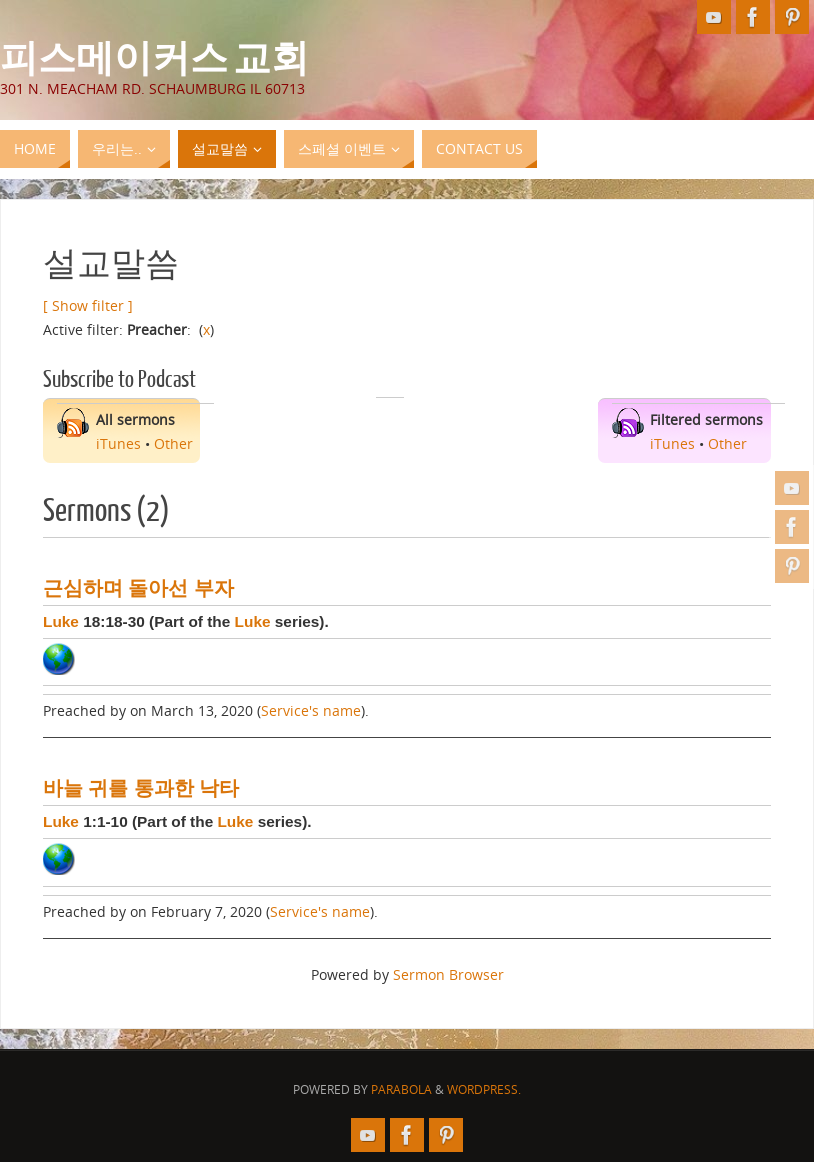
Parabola (401, 1089)
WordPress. (484, 1089)
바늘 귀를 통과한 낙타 (141, 788)
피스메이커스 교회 (154, 56)
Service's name (311, 710)
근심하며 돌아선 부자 (138, 588)
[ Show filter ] (88, 305)
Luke (61, 621)
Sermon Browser (448, 974)
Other (173, 443)
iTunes (118, 443)
